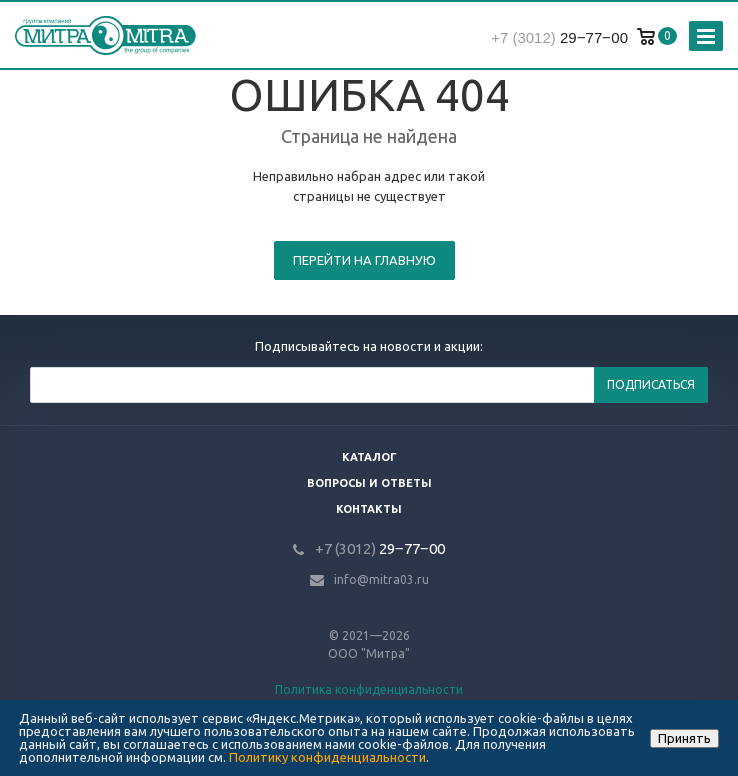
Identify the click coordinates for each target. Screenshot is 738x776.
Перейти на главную (364, 260)
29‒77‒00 (559, 37)
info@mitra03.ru (381, 579)
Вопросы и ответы (369, 483)
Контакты (369, 509)
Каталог (369, 457)
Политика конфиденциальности (369, 689)
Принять (684, 738)
